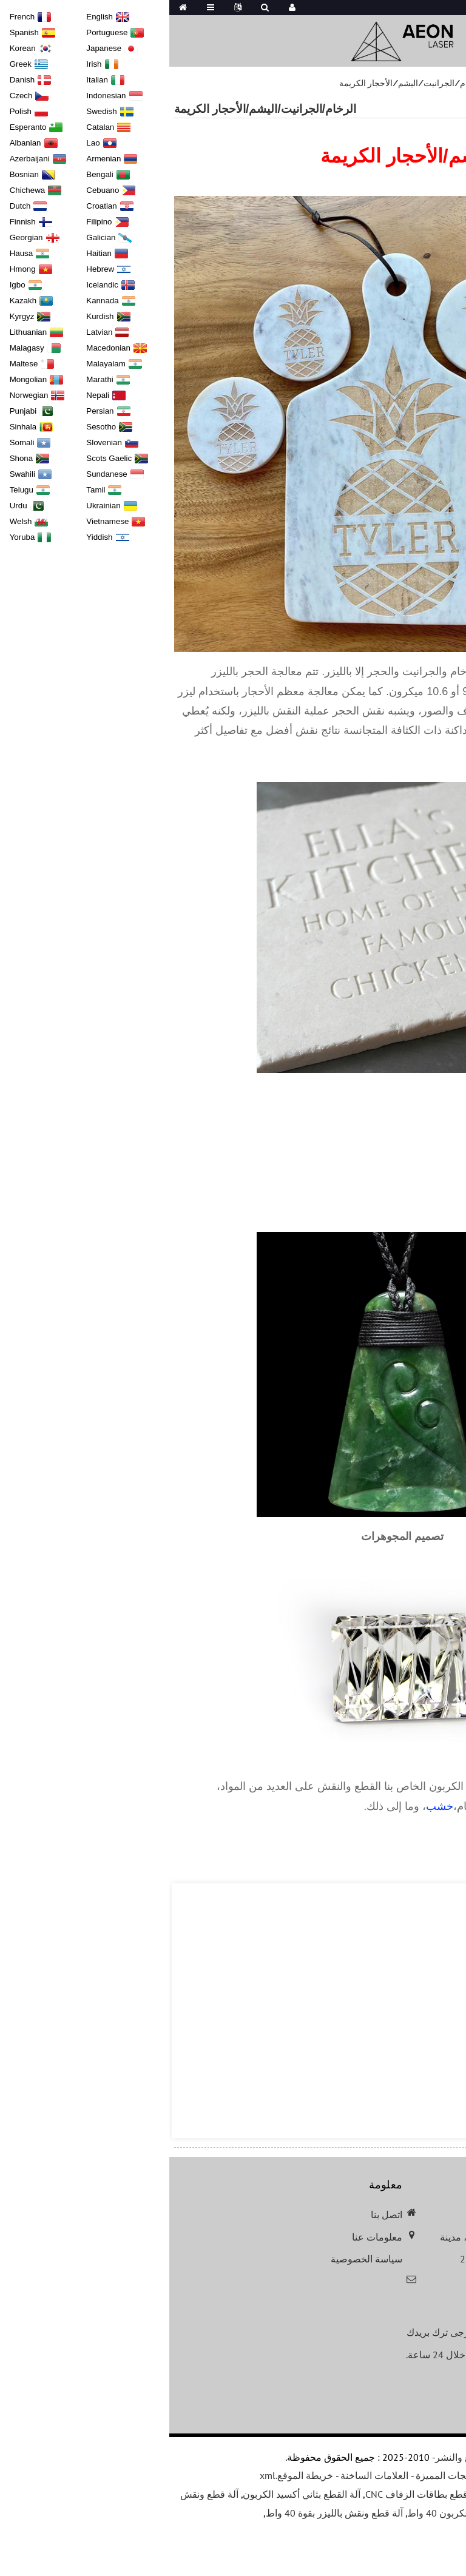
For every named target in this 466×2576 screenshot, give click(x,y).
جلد (417, 1806)
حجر (333, 1806)
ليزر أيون (443, 1786)
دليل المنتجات (348, 2475)
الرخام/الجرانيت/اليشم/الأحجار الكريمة (242, 83)
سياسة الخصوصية (197, 2259)
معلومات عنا (208, 2237)
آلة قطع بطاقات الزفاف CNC (254, 2494)
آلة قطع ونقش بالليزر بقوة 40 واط (165, 2513)
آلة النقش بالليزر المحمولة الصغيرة (385, 2494)
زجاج (394, 1806)
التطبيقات (410, 83)
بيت (446, 83)
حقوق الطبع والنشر (304, 2457)
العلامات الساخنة (205, 2475)
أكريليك (363, 1806)
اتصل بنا (217, 2214)
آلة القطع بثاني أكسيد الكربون (132, 2494)
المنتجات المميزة (280, 2475)
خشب (270, 1806)
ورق (438, 1806)
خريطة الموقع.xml (127, 2475)
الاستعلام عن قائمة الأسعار (389, 2386)
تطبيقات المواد (353, 83)
